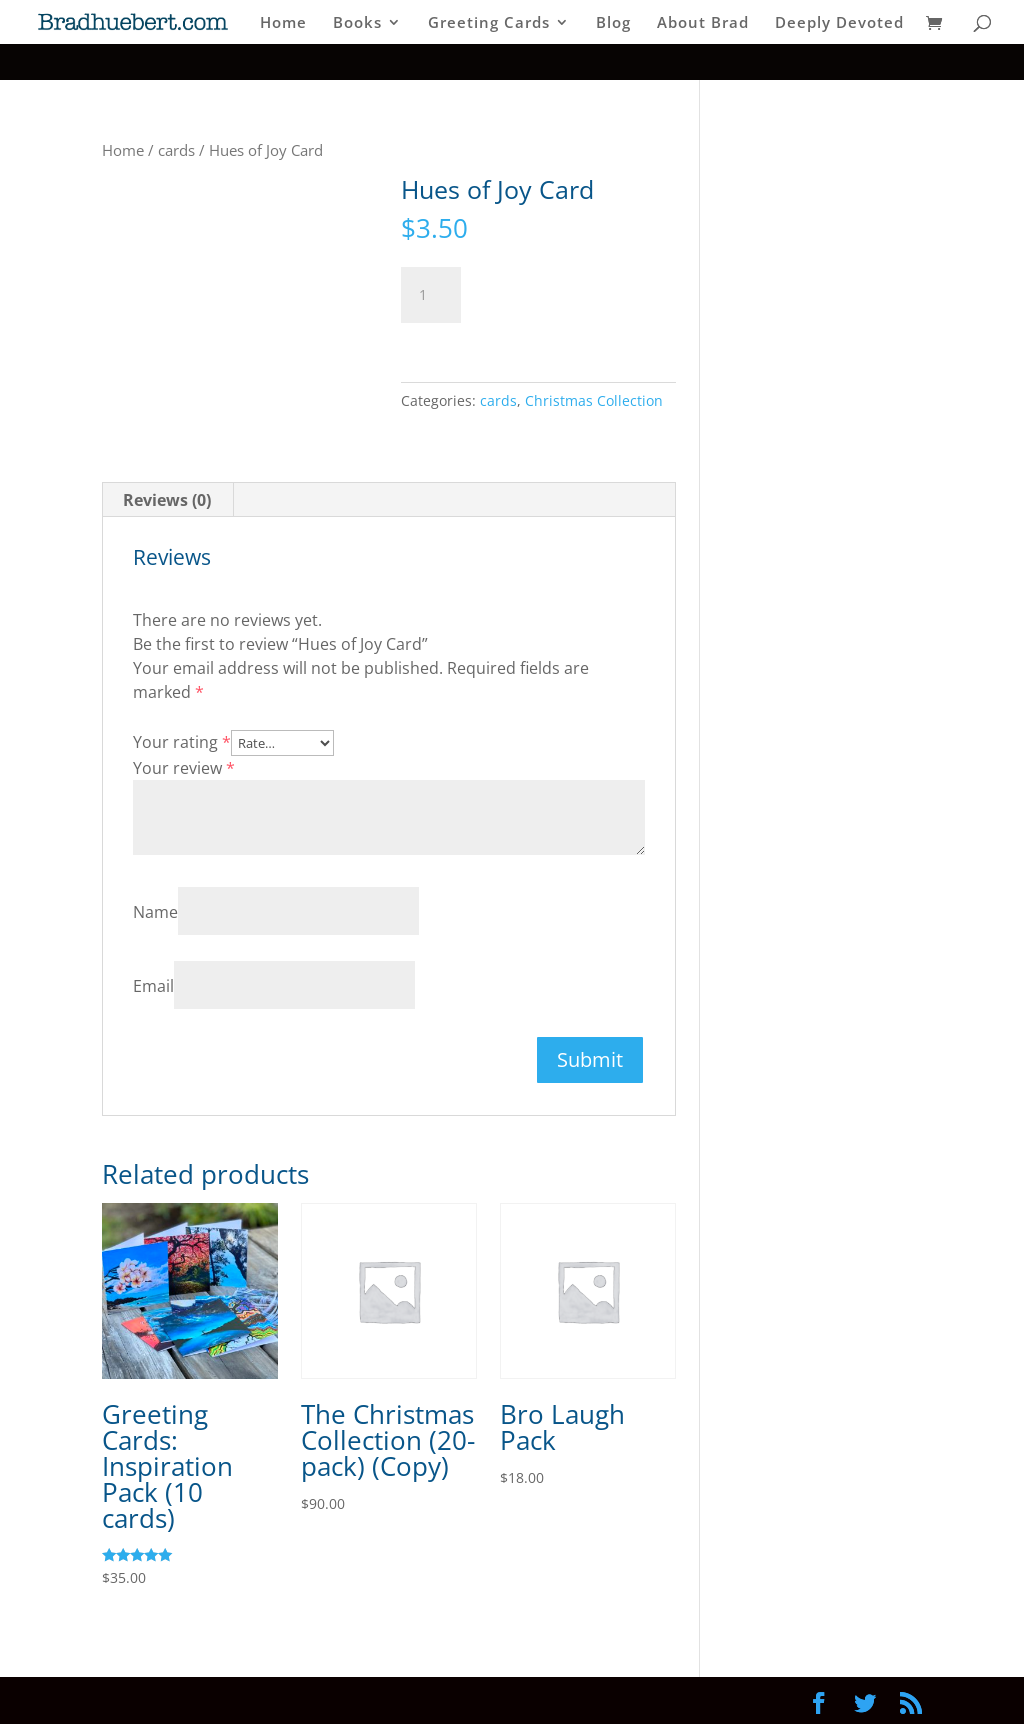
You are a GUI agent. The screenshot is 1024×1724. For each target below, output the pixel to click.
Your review (184, 768)
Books (357, 23)
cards (176, 150)
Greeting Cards (489, 23)
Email (153, 986)
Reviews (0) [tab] (167, 500)
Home (283, 23)
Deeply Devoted (839, 23)
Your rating (182, 742)
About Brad (703, 23)
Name (155, 912)
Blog (613, 23)
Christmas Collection (594, 400)
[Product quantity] (431, 295)
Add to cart (554, 291)
